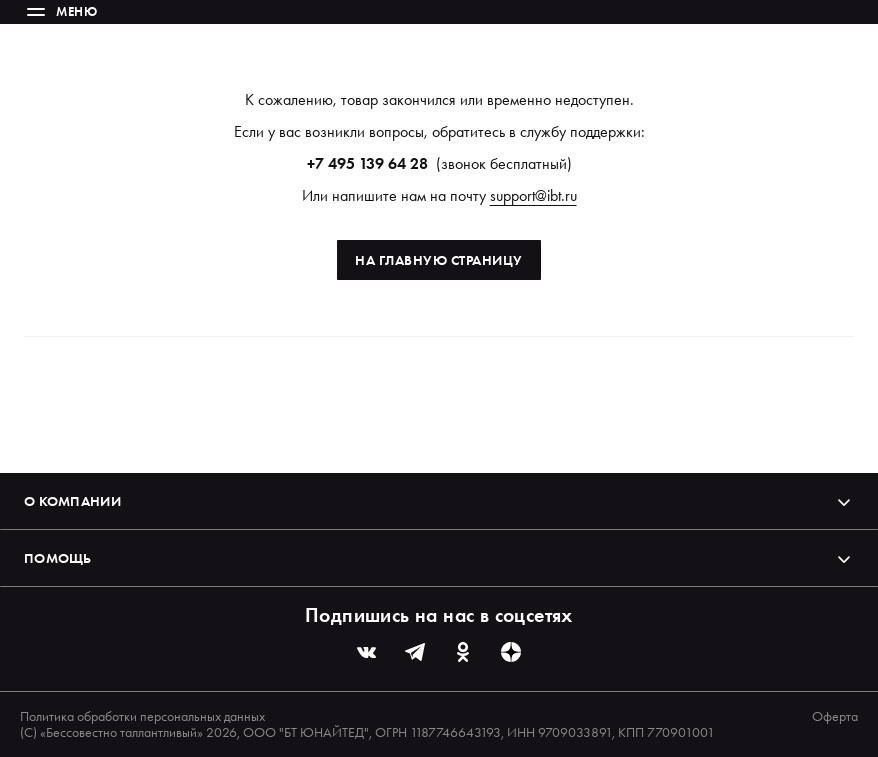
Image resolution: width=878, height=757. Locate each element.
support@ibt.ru (533, 195)
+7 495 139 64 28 (367, 163)
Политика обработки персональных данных (142, 716)
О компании (439, 501)
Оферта (835, 716)
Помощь (439, 558)
